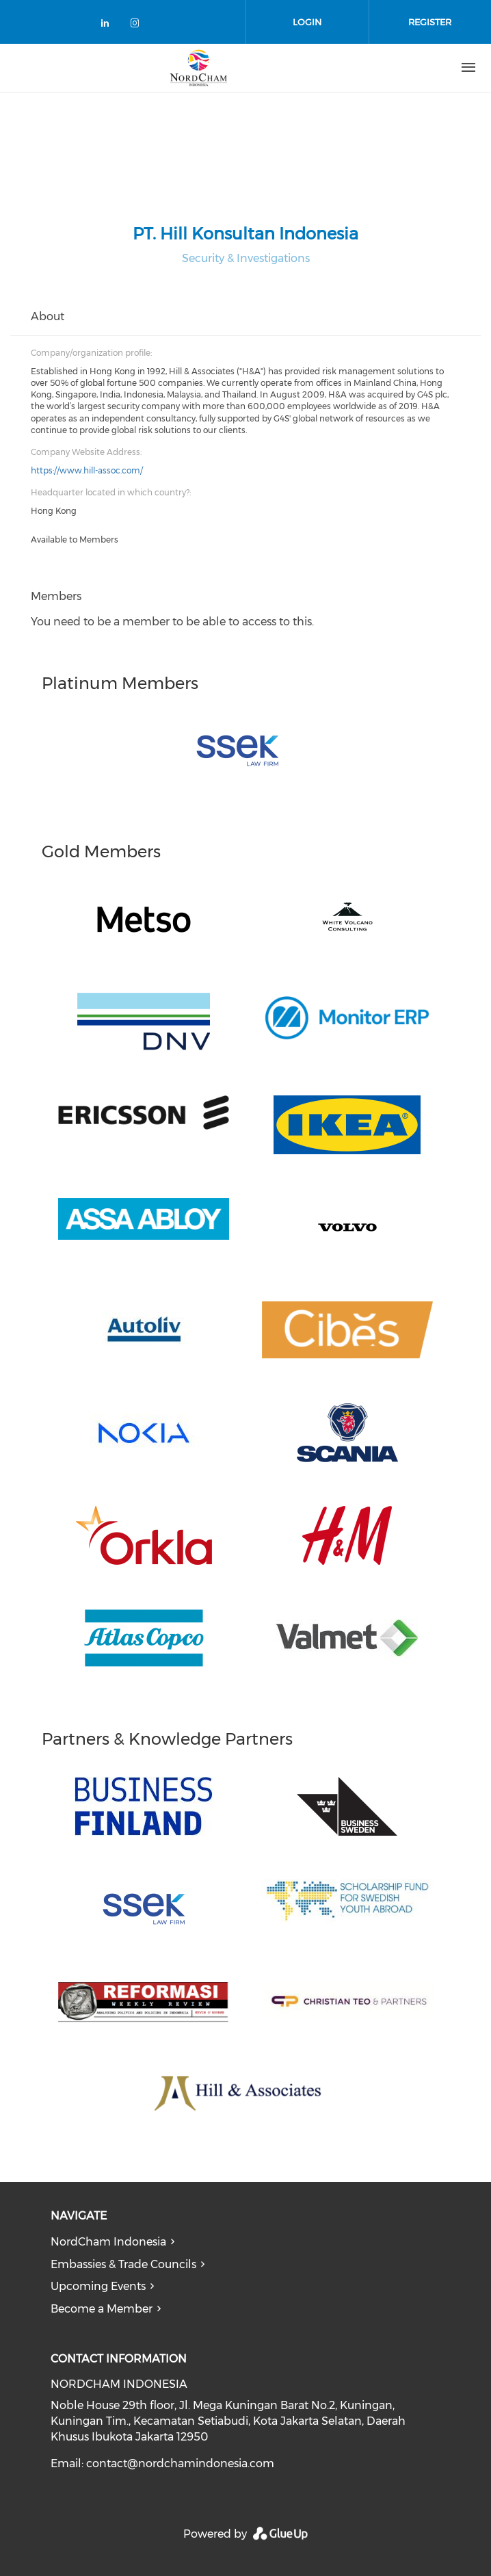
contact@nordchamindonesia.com (180, 2463)
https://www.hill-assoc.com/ (87, 470)
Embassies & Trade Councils (123, 2264)
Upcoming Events (98, 2286)
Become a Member (101, 2308)
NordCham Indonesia (108, 2241)
